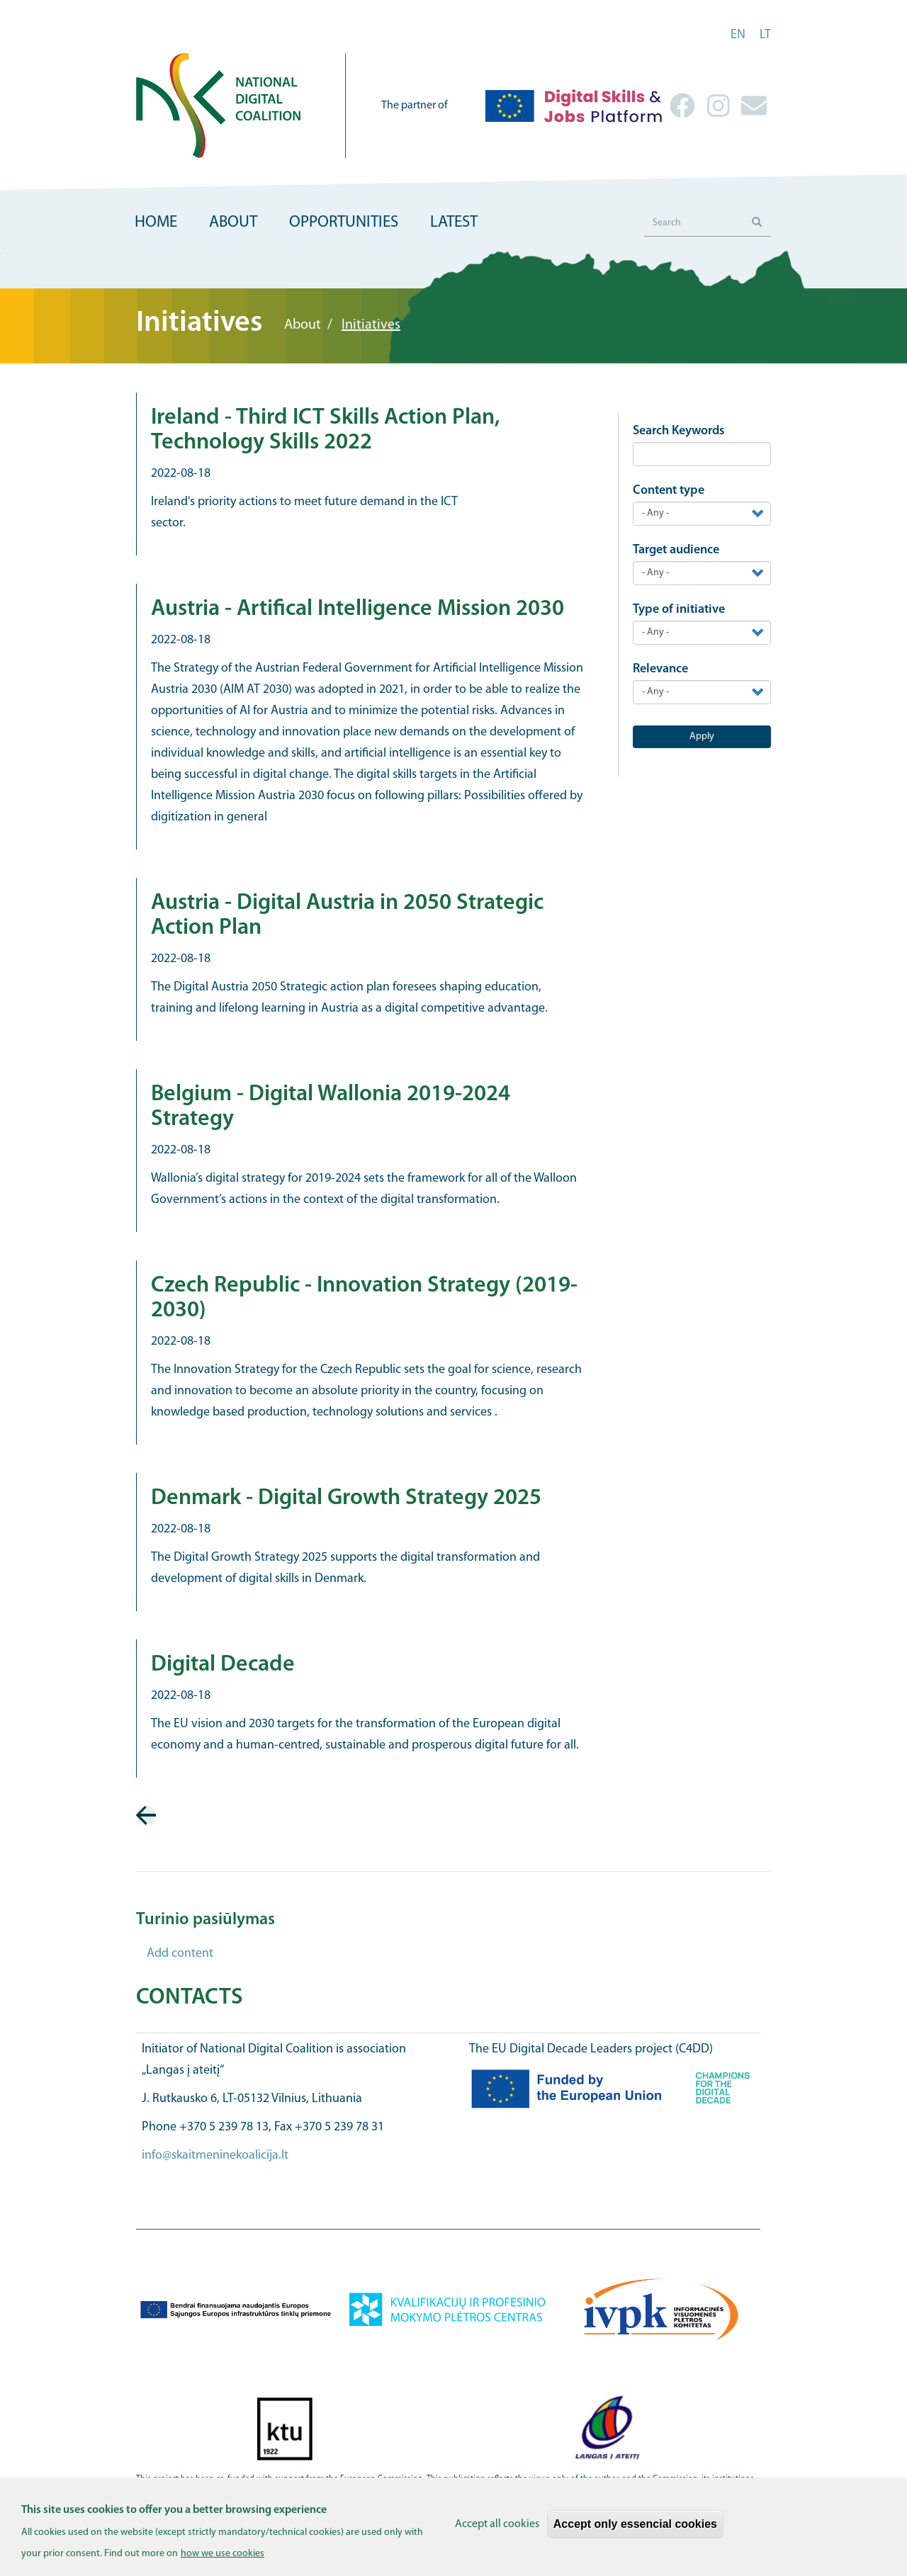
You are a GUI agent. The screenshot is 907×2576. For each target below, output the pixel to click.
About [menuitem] (233, 223)
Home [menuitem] (156, 223)
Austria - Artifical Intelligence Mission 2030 (357, 609)
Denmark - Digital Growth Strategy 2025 (346, 1498)
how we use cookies (222, 2557)
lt (765, 35)
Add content (180, 1953)
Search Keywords (679, 431)
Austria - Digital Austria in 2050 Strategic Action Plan (347, 915)
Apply (701, 736)
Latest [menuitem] (454, 223)
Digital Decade (223, 1665)
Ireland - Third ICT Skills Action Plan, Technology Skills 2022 (325, 430)
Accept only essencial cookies (635, 2527)
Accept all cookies (497, 2527)
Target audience (676, 550)
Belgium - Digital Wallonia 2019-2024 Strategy (330, 1107)
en (738, 35)
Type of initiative (679, 609)
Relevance (660, 669)
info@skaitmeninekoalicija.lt (215, 2155)
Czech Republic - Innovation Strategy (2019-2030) (364, 1298)
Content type (668, 490)
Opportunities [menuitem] (343, 223)
